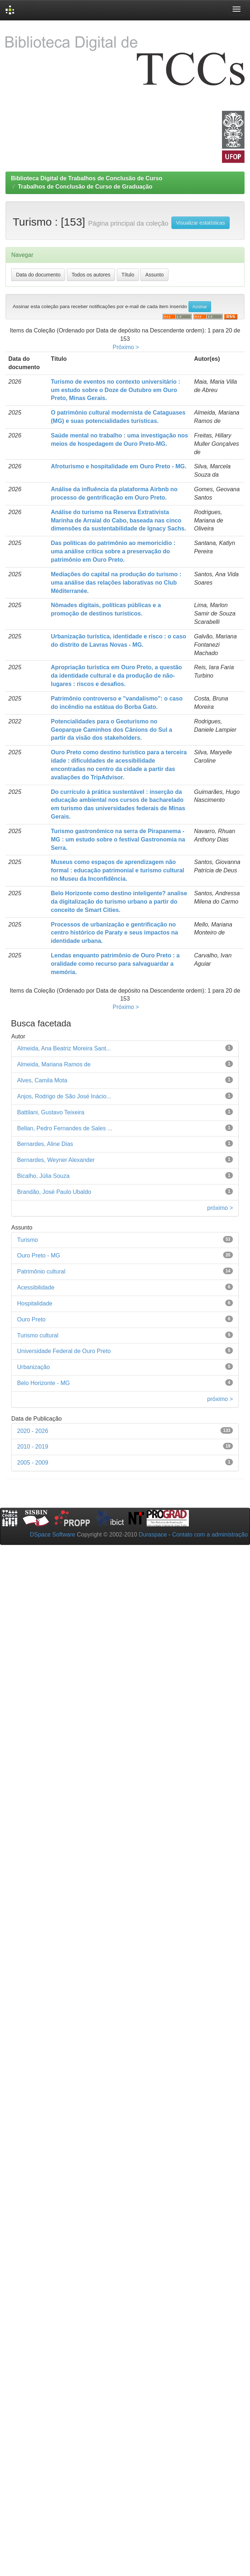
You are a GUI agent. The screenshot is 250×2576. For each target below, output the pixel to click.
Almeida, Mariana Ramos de (54, 1064)
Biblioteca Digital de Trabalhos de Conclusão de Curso (86, 178)
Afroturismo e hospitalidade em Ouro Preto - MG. (118, 466)
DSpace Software (52, 1534)
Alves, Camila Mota (42, 1080)
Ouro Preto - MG (38, 1255)
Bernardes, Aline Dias (45, 1144)
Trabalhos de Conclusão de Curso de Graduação (85, 186)
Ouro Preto (31, 1319)
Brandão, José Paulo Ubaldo (54, 1192)
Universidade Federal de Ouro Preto (64, 1351)
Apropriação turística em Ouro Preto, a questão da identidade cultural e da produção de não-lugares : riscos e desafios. (116, 675)
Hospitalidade (34, 1303)
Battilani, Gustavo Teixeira (50, 1112)
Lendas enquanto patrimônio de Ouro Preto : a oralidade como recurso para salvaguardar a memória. (115, 963)
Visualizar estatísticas (200, 223)
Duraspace (153, 1534)
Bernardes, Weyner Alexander (56, 1160)
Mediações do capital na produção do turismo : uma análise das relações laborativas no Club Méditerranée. (116, 582)
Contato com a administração (210, 1534)
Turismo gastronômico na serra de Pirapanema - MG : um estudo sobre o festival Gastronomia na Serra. (118, 839)
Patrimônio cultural (41, 1271)
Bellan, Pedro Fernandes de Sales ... (64, 1128)
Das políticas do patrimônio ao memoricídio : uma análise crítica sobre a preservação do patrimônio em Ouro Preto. (113, 551)
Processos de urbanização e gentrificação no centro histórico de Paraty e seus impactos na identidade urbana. (114, 932)
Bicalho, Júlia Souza (43, 1176)
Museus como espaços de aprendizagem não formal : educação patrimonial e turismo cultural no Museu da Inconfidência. (117, 870)
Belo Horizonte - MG (43, 1383)
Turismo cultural (37, 1335)
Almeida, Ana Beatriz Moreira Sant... (64, 1048)
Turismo (27, 1240)
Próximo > (125, 347)
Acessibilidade (35, 1287)
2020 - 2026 (32, 1431)
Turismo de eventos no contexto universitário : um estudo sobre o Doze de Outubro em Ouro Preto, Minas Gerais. (115, 390)
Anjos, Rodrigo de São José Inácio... (64, 1096)
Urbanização (33, 1367)
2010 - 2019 (32, 1447)
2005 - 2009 (32, 1462)
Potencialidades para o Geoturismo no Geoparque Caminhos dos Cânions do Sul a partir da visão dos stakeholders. (111, 729)
